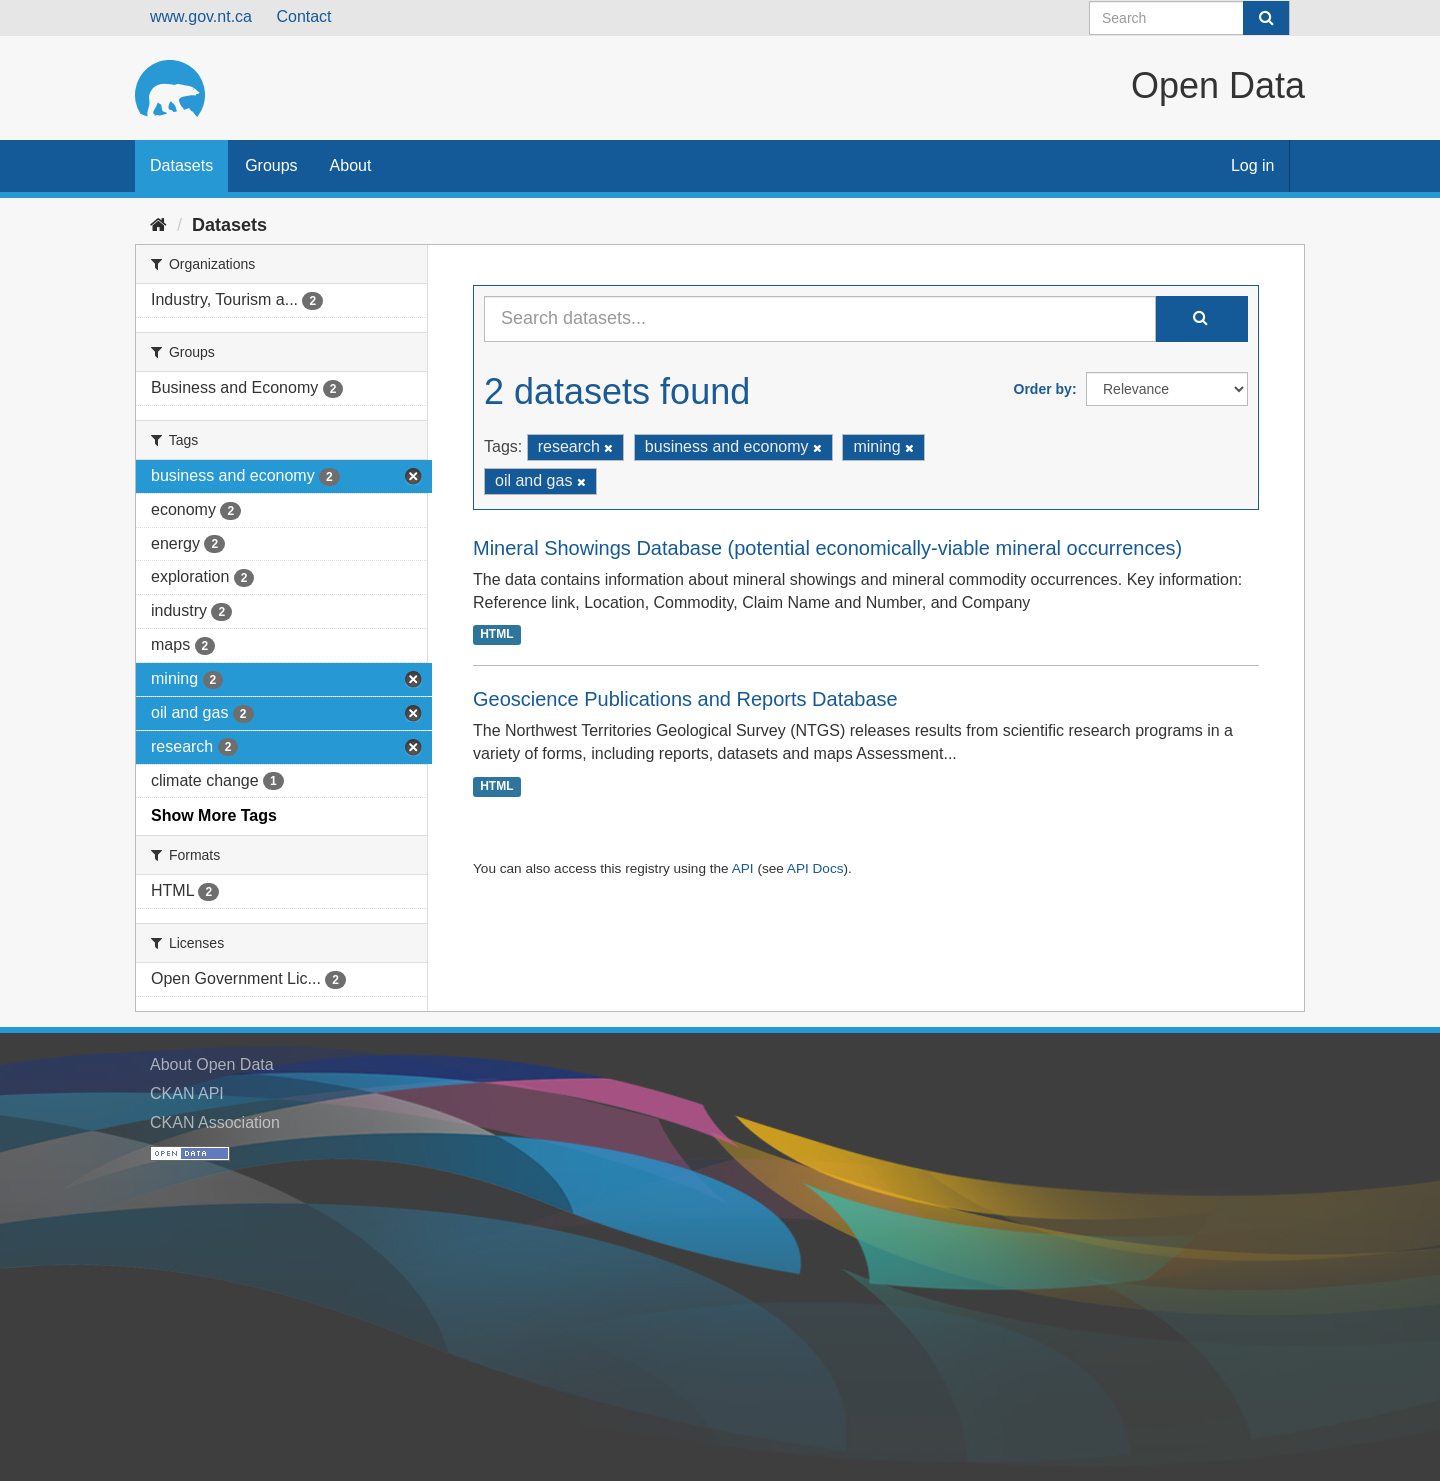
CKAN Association (215, 1122)
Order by (1043, 389)
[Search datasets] (1189, 18)
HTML (496, 634)
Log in (1253, 165)
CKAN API (187, 1093)
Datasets (181, 165)
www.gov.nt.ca (201, 16)
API (743, 868)
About (351, 165)
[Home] (158, 225)
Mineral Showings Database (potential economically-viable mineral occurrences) (827, 548)
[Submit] (1266, 18)
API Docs (815, 868)
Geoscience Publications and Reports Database (685, 699)
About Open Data (212, 1064)
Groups (271, 165)
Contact (303, 16)
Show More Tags (214, 815)
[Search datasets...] (820, 319)
